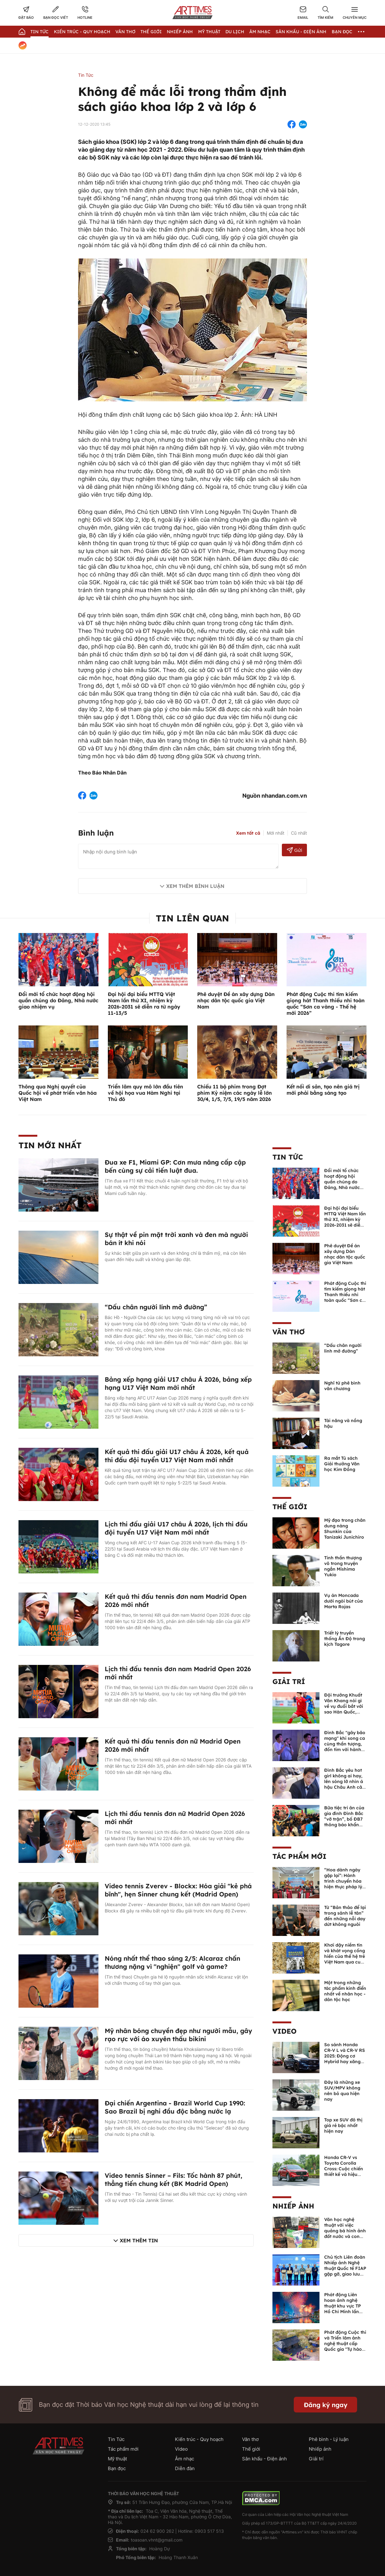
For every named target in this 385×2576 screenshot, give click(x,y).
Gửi (294, 850)
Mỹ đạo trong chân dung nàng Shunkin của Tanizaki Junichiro (345, 1528)
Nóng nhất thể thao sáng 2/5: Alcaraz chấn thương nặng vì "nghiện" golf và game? (172, 1962)
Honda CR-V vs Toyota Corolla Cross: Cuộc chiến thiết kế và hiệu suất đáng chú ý (343, 2169)
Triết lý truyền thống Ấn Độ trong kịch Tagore (344, 1638)
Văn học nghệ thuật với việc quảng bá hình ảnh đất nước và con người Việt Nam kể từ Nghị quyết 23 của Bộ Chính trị (345, 2236)
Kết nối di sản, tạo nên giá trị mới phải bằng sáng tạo (323, 1089)
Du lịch (234, 31)
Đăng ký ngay (325, 2405)
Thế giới (151, 31)
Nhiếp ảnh (293, 2206)
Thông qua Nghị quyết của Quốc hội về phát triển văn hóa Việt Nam (57, 1092)
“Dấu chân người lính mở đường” (156, 1307)
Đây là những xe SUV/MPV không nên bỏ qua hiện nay (342, 2090)
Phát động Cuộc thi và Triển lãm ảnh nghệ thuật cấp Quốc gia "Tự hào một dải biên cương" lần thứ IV (345, 2346)
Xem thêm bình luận (195, 886)
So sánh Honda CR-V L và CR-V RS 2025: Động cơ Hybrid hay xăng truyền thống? (344, 2056)
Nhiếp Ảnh (180, 31)
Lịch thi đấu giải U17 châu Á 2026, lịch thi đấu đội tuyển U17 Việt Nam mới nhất (176, 1528)
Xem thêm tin (139, 2240)
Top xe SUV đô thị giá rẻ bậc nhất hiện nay (343, 2125)
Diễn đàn (185, 2468)
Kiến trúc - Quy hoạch (82, 31)
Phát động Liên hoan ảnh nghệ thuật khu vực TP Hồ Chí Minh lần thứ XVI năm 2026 (344, 2306)
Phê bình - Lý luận (329, 2439)
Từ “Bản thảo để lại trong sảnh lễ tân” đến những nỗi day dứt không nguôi (345, 1916)
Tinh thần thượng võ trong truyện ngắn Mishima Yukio (343, 1566)
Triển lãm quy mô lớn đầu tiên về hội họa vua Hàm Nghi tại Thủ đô (145, 1092)
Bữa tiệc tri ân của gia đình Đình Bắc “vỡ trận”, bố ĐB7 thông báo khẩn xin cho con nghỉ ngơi (344, 1822)
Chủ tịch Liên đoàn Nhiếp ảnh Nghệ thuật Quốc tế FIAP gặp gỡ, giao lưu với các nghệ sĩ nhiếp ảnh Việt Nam (345, 2274)
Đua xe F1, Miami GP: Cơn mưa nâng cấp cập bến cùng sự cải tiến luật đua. (175, 1166)
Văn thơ (125, 31)
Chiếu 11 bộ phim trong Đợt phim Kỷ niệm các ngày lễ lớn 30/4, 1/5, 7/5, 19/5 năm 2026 (234, 1092)
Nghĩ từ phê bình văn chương (342, 1385)
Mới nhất (275, 833)
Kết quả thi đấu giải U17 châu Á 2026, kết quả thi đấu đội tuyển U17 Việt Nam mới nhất (177, 1456)
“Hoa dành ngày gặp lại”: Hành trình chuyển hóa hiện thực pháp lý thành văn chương (344, 1881)
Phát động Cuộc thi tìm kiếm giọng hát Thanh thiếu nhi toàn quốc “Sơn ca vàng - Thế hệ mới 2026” (326, 1003)
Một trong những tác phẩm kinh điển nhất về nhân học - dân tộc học (345, 1991)
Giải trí (288, 1681)
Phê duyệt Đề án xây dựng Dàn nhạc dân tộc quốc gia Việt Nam (236, 1000)
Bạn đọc (342, 31)
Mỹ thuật (209, 31)
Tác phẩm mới (299, 1856)
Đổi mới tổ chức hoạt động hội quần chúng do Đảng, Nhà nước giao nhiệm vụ (58, 1000)
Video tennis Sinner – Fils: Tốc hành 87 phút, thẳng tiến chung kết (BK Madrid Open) (173, 2180)
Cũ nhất (299, 833)
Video (284, 2031)
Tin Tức (39, 31)
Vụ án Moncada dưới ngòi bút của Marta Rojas (343, 1601)
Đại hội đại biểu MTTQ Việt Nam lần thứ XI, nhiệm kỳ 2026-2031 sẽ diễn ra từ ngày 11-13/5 (144, 1003)
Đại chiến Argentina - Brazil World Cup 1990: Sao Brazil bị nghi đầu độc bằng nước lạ (175, 2107)
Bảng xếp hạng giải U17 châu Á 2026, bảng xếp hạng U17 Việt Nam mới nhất (178, 1383)
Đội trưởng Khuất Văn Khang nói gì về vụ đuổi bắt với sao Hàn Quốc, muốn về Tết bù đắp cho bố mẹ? (343, 1709)
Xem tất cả (248, 833)
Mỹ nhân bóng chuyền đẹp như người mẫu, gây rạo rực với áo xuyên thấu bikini (178, 2035)
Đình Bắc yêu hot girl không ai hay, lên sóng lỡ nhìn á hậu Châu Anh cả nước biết (343, 1781)
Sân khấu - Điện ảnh (301, 31)
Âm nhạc (260, 31)
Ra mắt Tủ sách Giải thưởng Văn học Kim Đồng (342, 1463)
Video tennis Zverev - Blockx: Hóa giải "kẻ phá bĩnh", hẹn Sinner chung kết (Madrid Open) (178, 1890)
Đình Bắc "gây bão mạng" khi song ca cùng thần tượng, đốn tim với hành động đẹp (344, 1744)
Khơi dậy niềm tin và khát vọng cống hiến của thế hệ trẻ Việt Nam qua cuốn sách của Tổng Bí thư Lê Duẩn (345, 1959)
